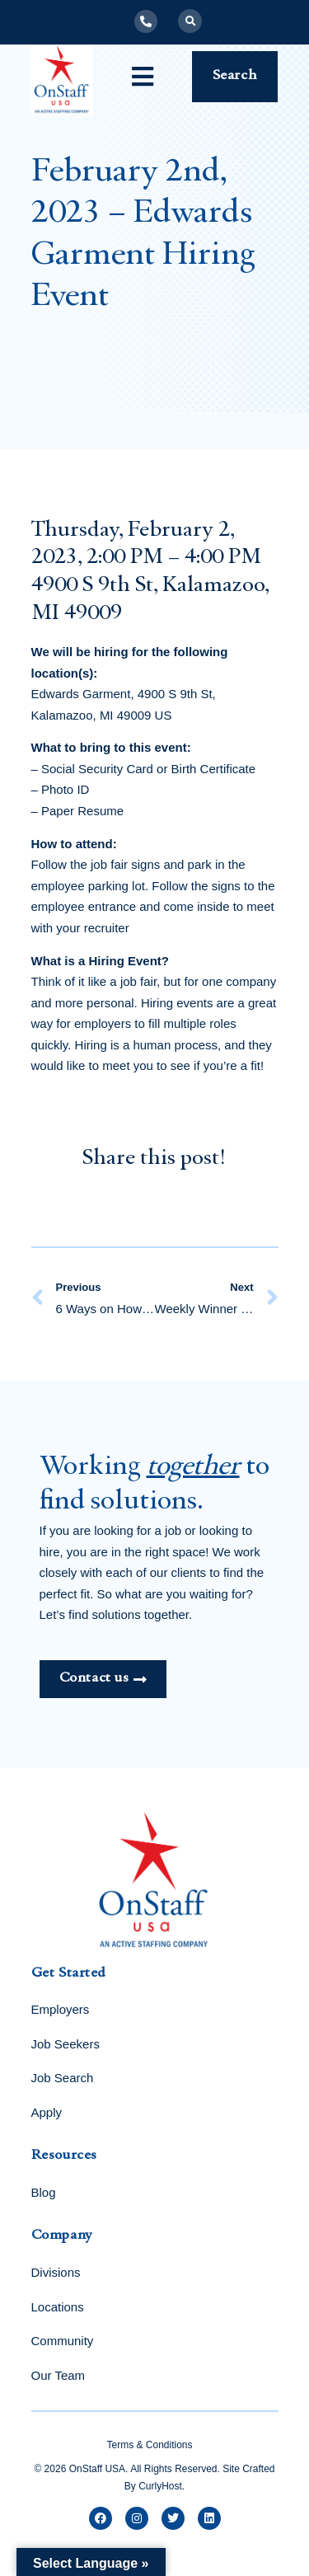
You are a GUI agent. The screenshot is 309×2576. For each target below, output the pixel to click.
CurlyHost (160, 2486)
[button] (190, 21)
